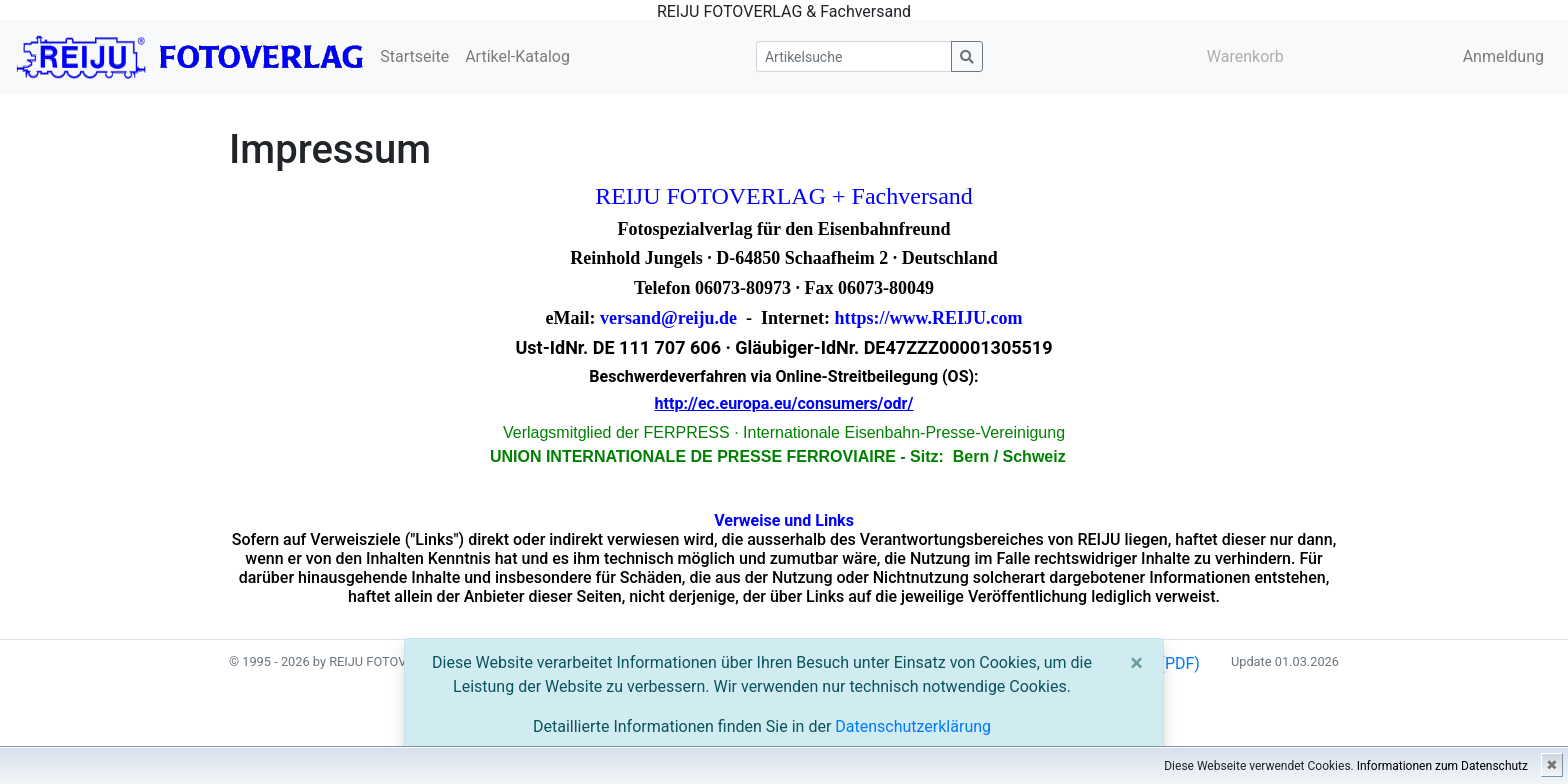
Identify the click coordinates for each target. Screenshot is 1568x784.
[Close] (1136, 663)
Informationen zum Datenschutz (1442, 766)
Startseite (414, 56)
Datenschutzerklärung (913, 726)
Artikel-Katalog (517, 56)
